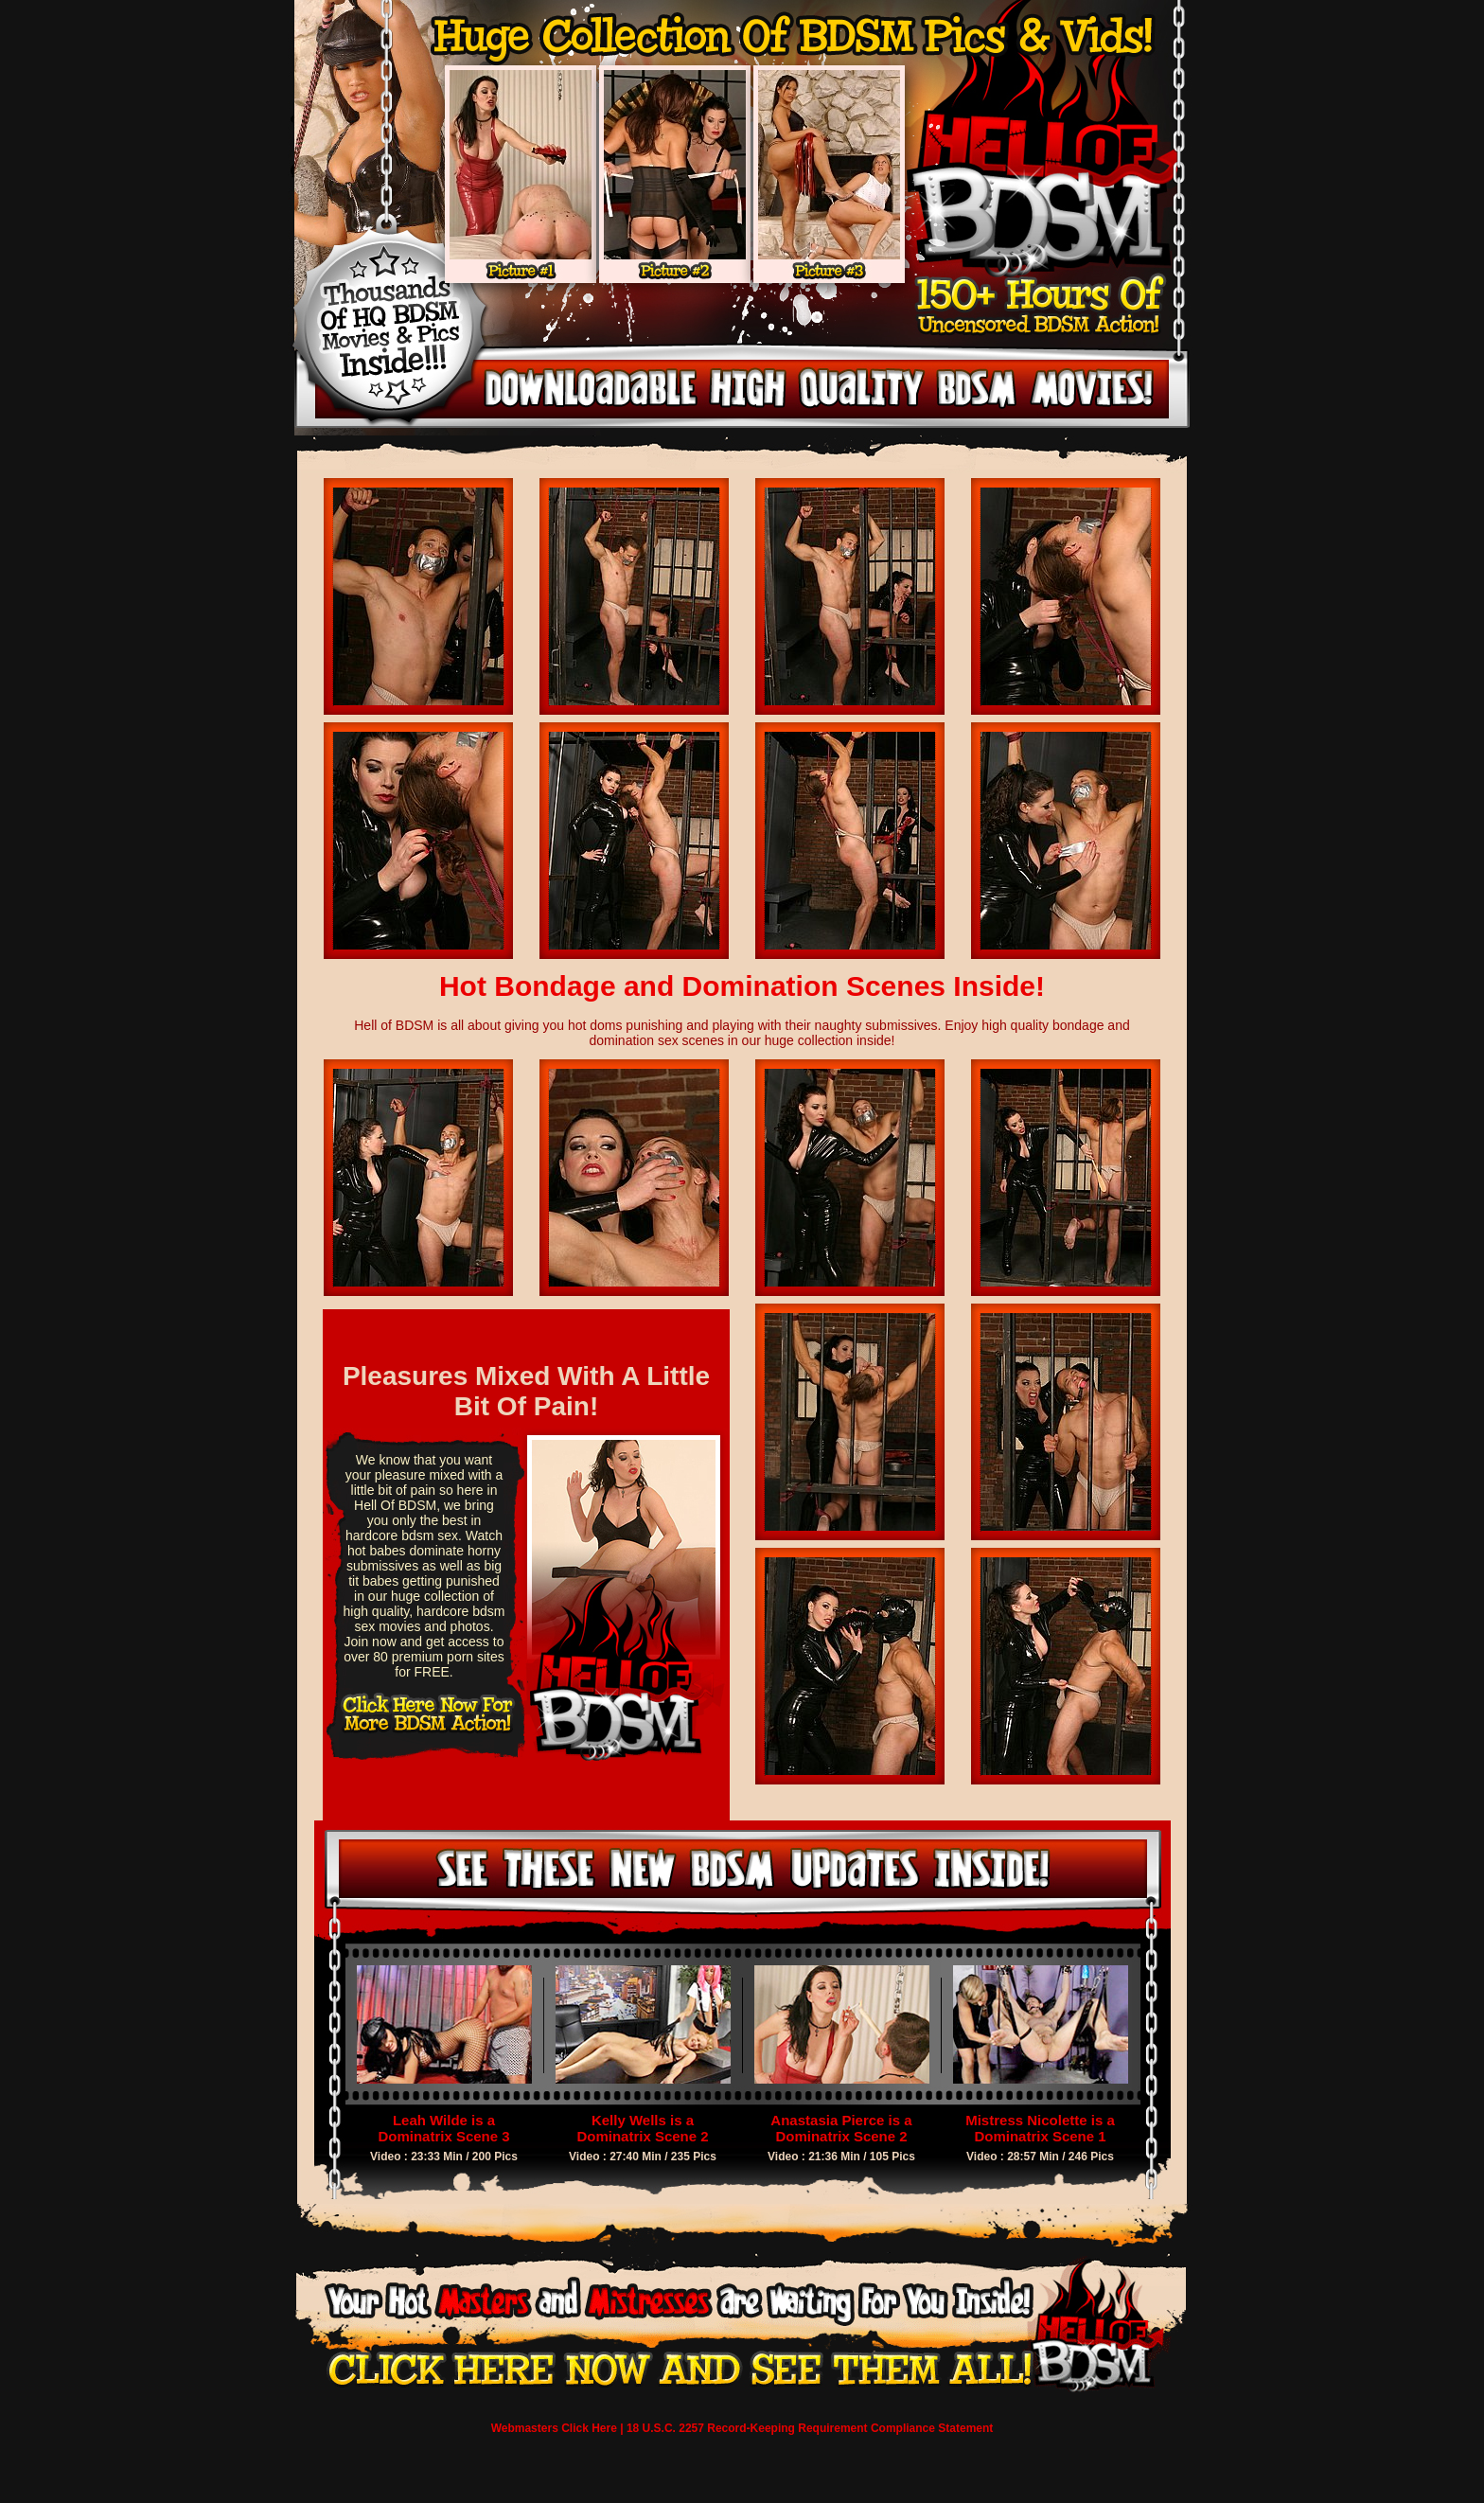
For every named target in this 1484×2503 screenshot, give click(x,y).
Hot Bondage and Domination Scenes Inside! (742, 986)
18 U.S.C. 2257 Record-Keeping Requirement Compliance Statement (810, 2428)
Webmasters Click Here (554, 2428)
